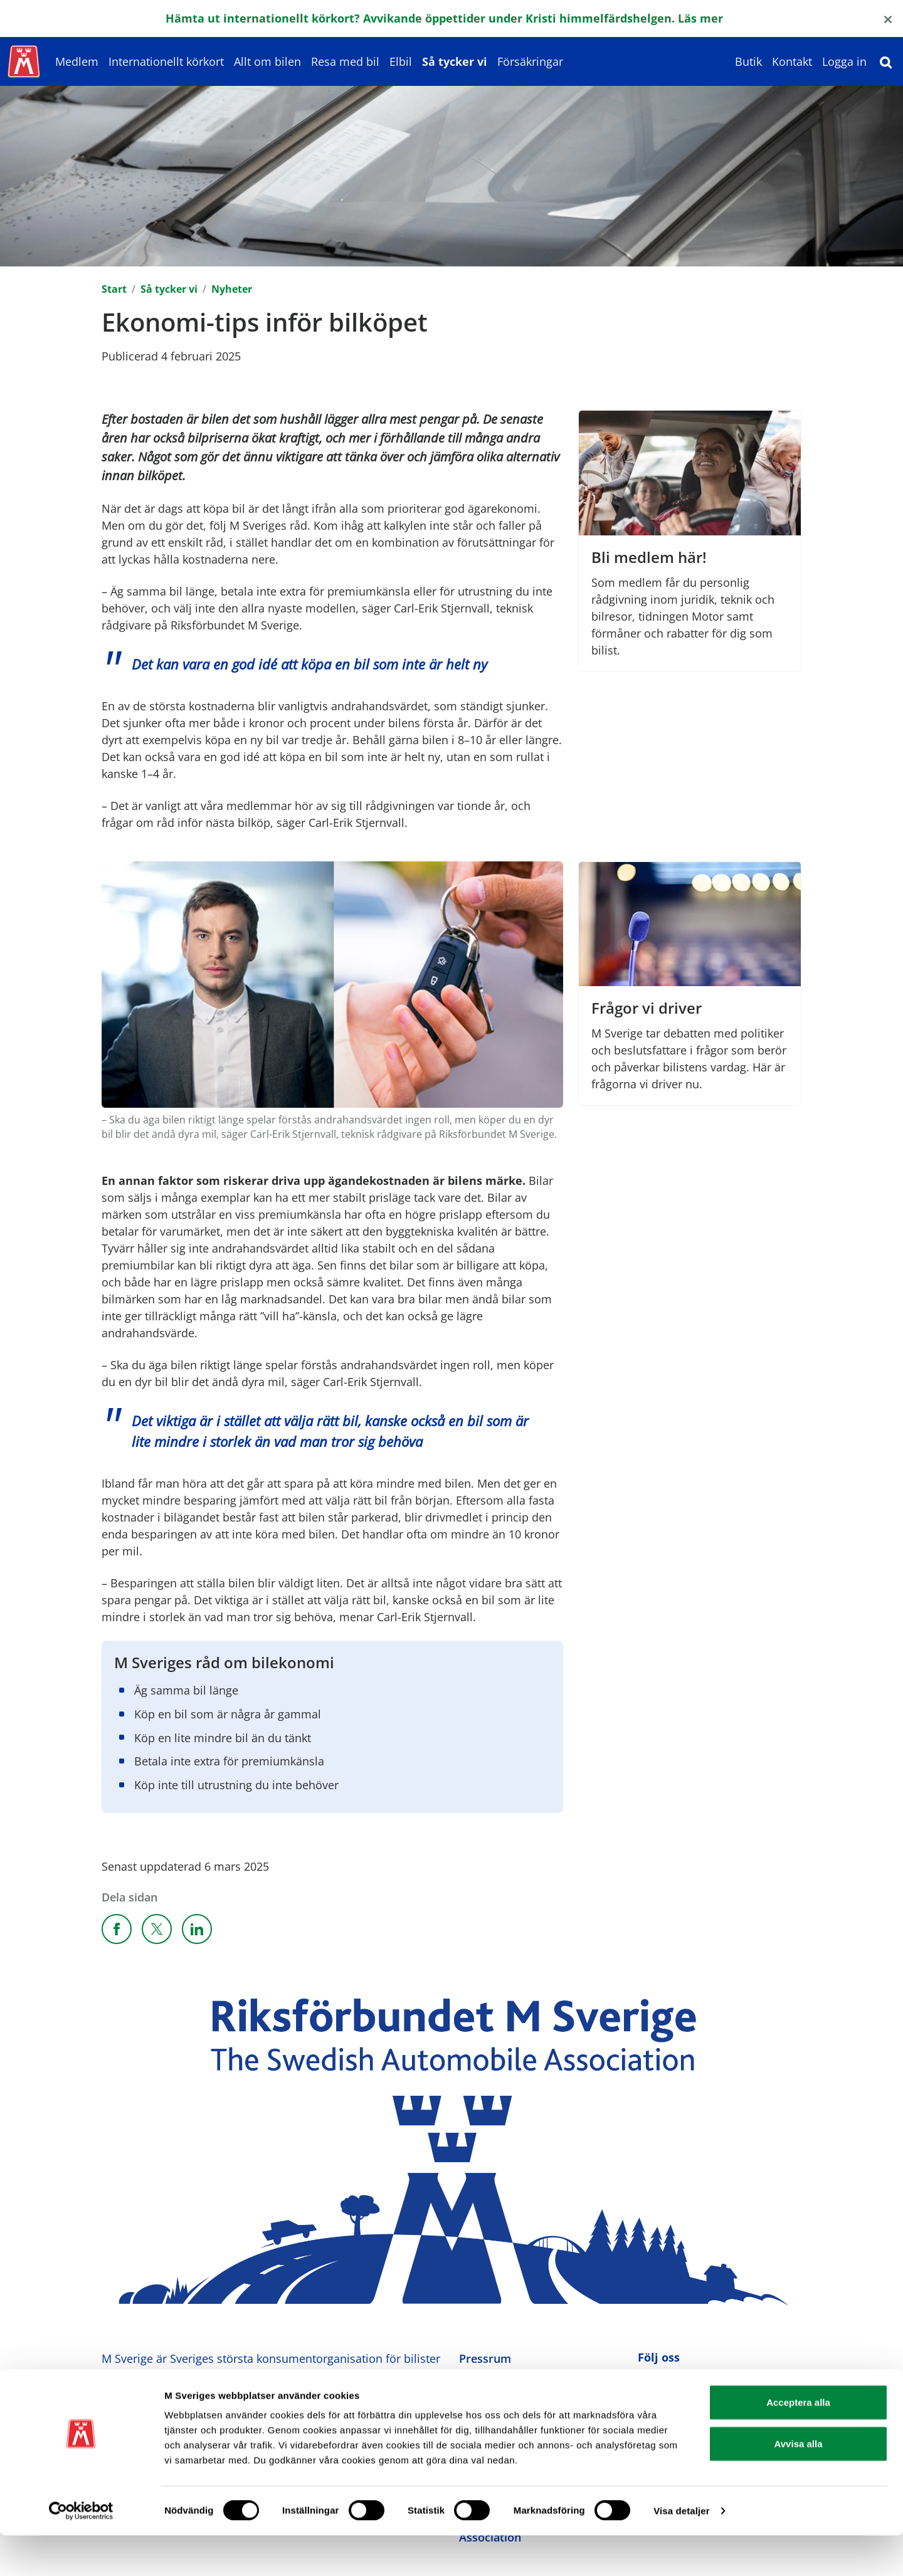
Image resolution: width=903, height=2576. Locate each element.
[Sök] (886, 61)
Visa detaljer (681, 2551)
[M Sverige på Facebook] (647, 2384)
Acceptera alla (798, 2442)
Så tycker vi (454, 61)
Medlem (76, 61)
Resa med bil (345, 61)
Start (114, 289)
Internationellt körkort (166, 61)
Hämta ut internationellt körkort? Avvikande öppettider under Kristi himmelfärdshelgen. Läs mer (444, 18)
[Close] (888, 18)
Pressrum (485, 2358)
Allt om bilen (267, 61)
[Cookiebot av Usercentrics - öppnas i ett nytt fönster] (81, 2551)
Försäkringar (530, 61)
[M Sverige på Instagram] (675, 2384)
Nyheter (231, 289)
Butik (748, 61)
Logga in (844, 61)
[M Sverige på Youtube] (703, 2384)
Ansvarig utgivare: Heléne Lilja (183, 2407)
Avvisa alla (798, 2484)
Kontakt (792, 61)
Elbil (400, 61)
